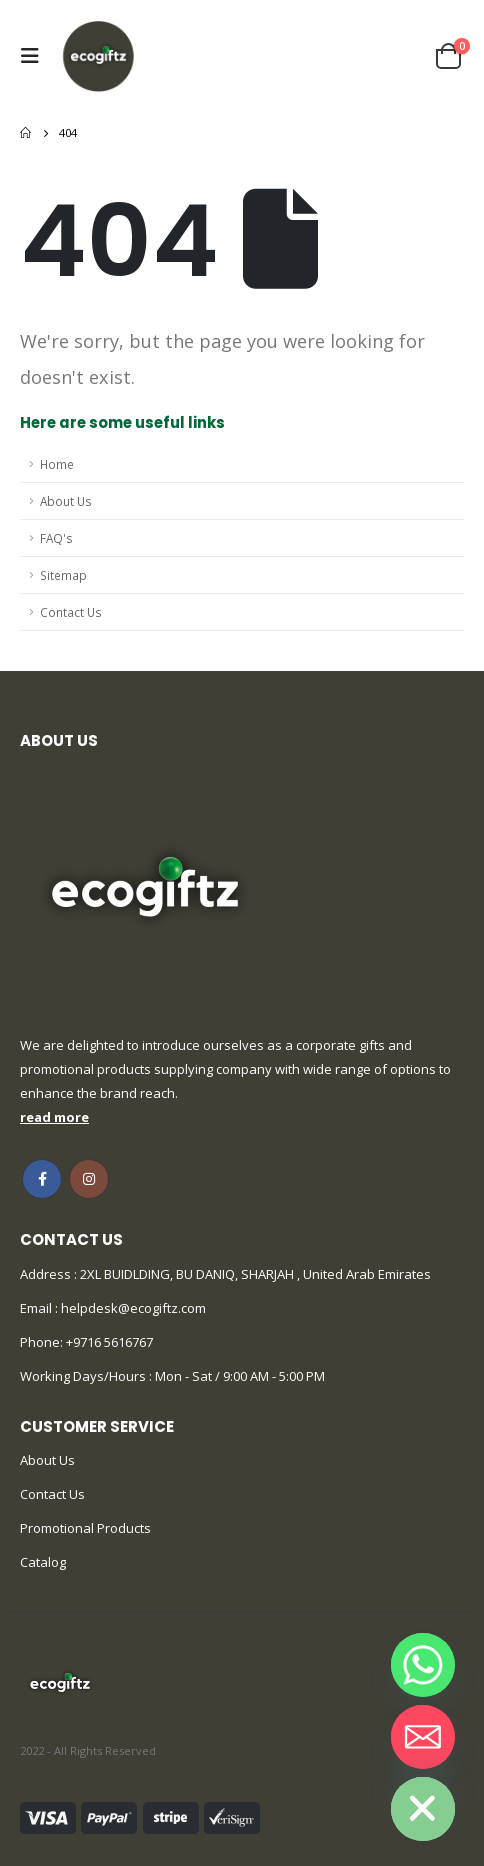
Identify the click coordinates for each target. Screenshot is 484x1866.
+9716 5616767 (109, 1342)
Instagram (89, 1179)
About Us (66, 501)
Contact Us (71, 612)
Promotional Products (85, 1528)
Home (57, 464)
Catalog (43, 1562)
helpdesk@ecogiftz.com (132, 1308)
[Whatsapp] (423, 1665)
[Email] (423, 1737)
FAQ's (56, 538)
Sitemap (63, 575)
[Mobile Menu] (35, 56)
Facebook (42, 1179)
